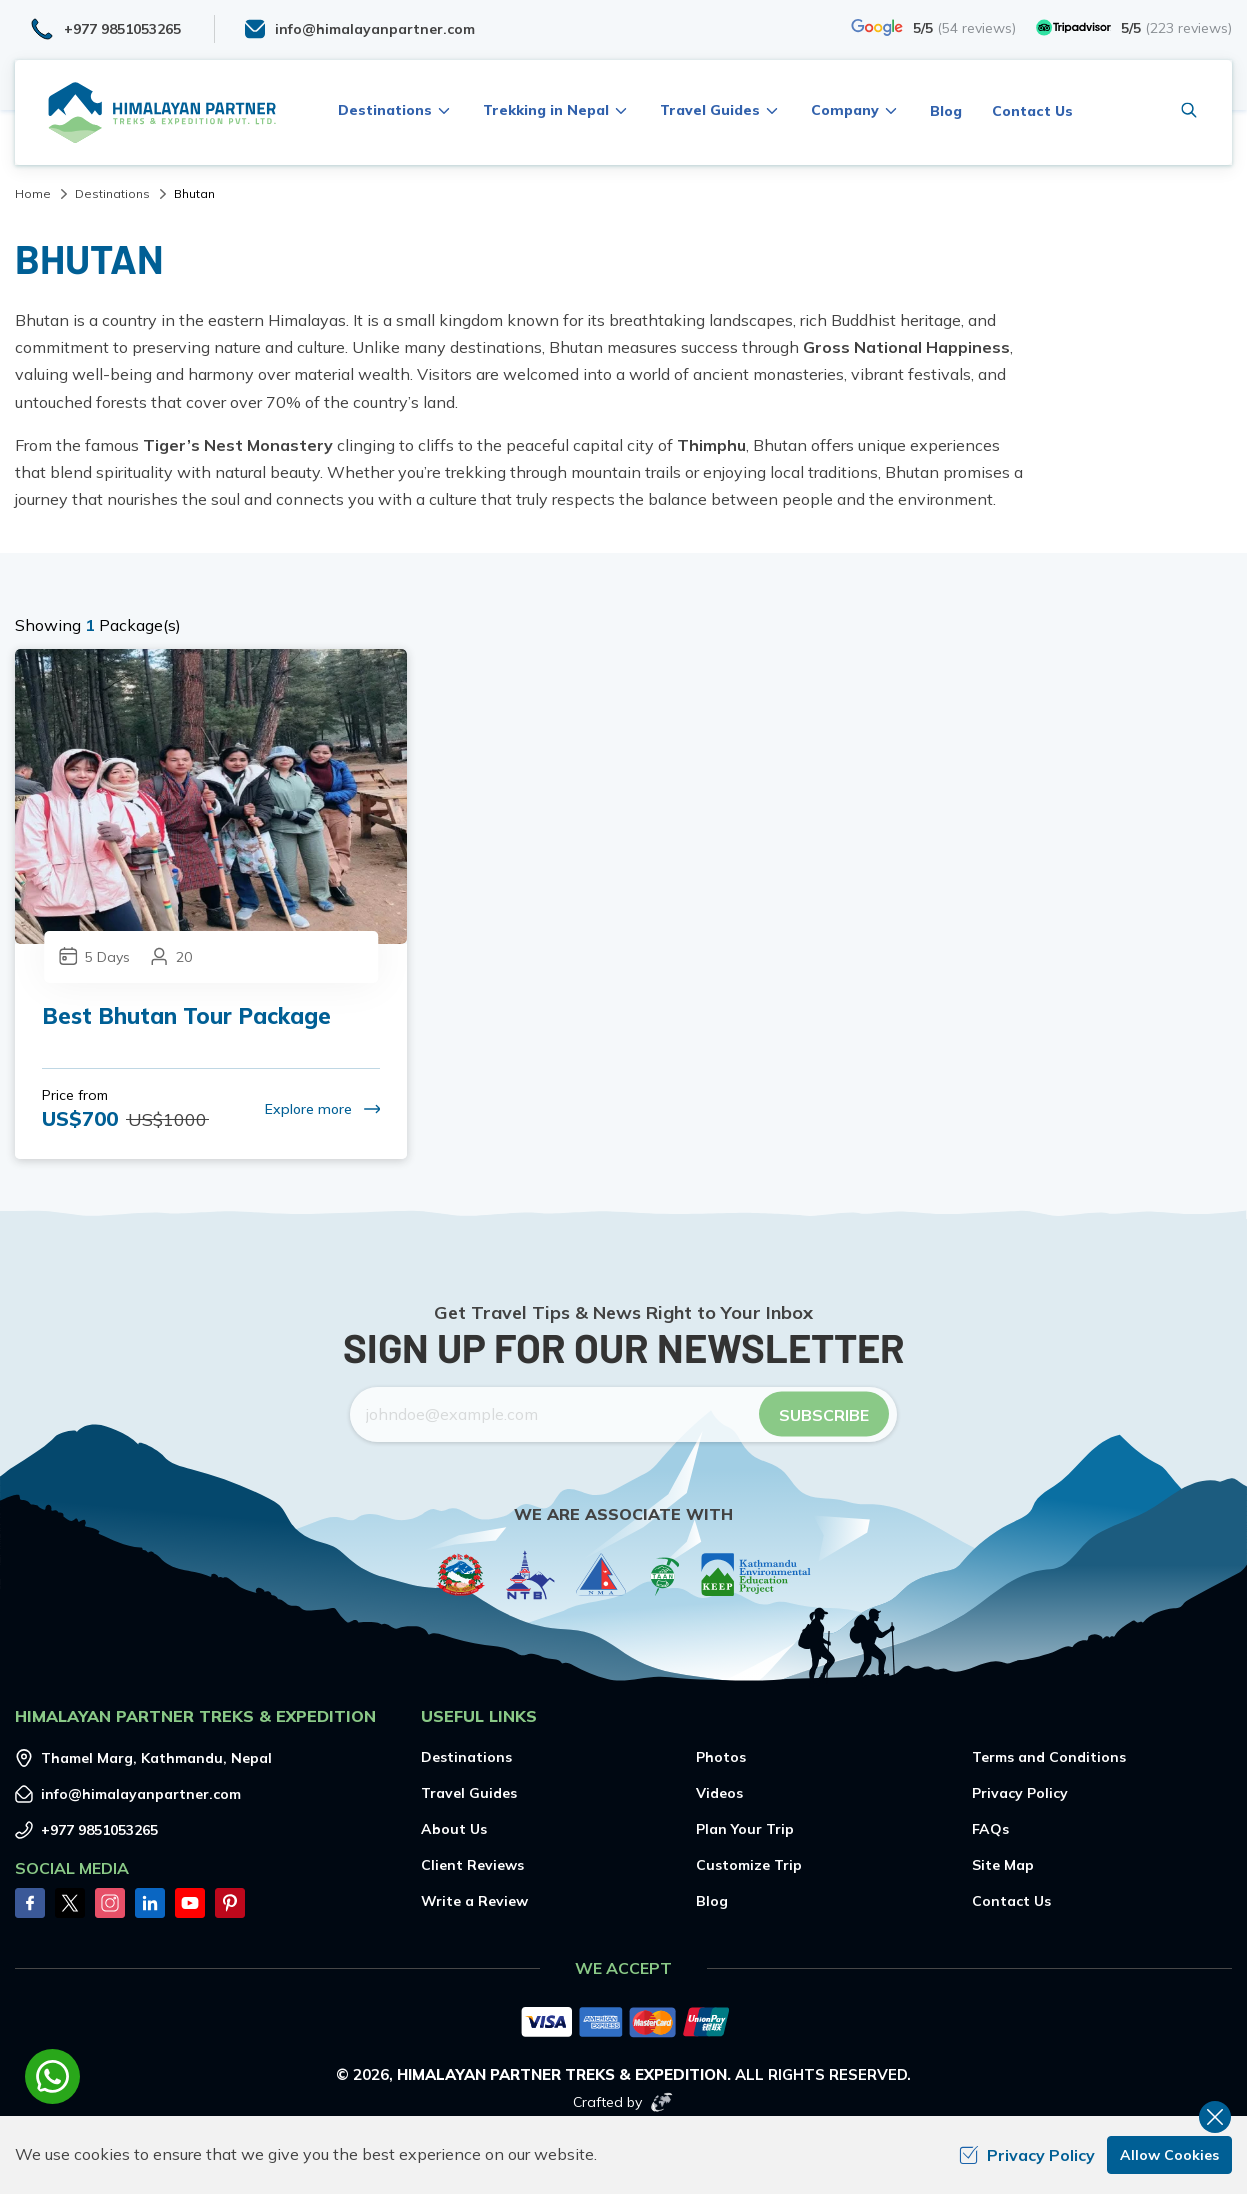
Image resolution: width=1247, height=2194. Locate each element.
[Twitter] (70, 1903)
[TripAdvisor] (1134, 27)
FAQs (990, 1829)
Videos (719, 1793)
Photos (721, 1757)
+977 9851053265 (99, 1830)
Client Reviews (472, 1865)
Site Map (1003, 1865)
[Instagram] (110, 1903)
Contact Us (1032, 111)
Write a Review (474, 1901)
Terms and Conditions (1049, 1757)
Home (33, 193)
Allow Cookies (1169, 2155)
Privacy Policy (1020, 1793)
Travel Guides (469, 1793)
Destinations (112, 193)
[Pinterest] (230, 1903)
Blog (946, 111)
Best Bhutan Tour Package (186, 1016)
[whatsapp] (52, 2076)
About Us (454, 1829)
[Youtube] (190, 1903)
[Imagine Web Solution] (662, 2102)
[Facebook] (30, 1903)
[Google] (933, 27)
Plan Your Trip (745, 1829)
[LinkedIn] (150, 1903)
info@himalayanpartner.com (141, 1794)
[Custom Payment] (623, 2024)
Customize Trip (749, 1865)
